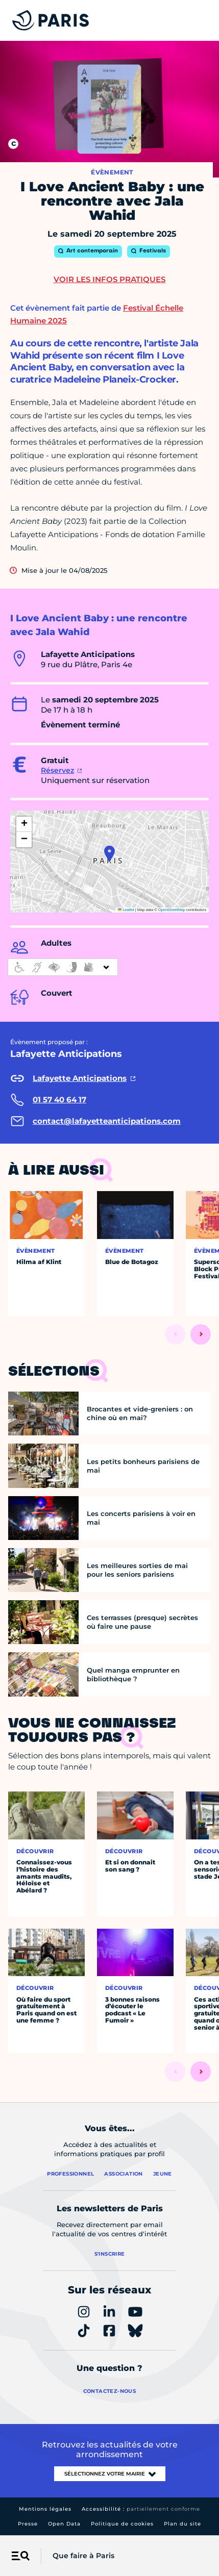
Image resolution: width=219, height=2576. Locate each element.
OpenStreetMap (171, 909)
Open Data (64, 2523)
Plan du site (182, 2523)
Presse (28, 2523)
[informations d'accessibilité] (63, 967)
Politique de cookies (122, 2523)
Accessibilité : (141, 2509)
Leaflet (126, 909)
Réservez (57, 770)
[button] (109, 853)
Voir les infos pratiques (109, 279)
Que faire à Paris (83, 2555)
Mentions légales (45, 2509)
